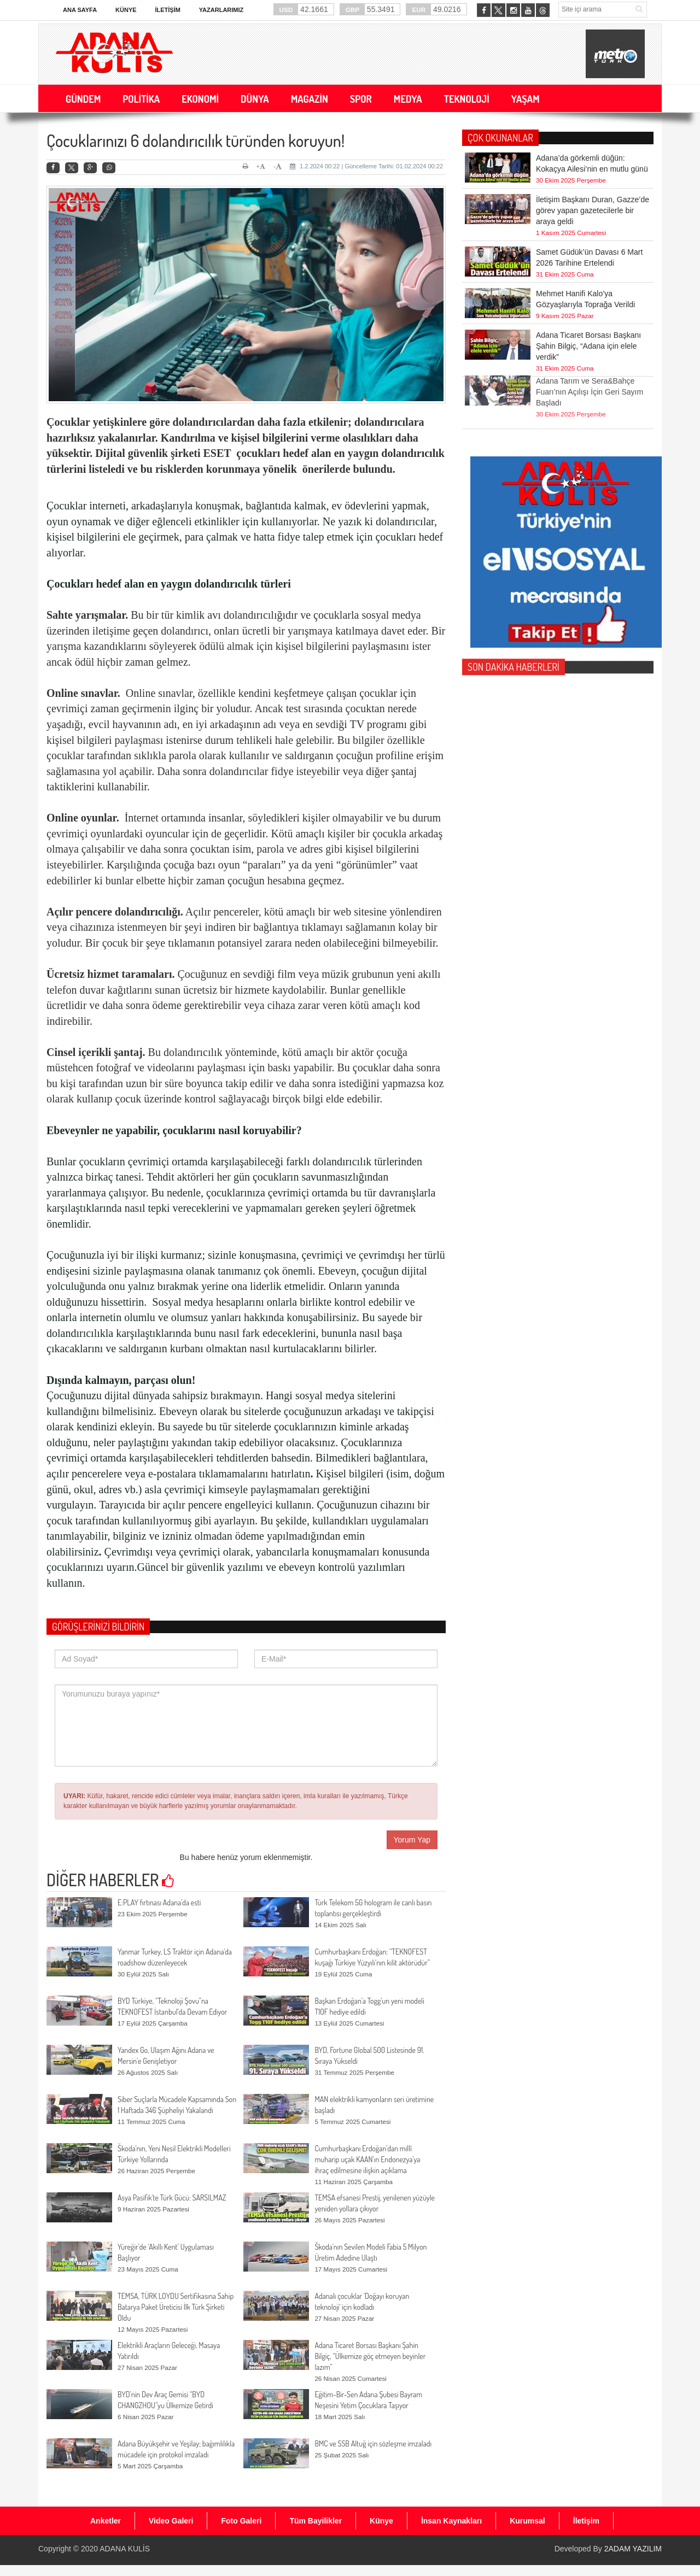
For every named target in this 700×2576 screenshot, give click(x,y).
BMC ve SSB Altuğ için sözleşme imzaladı (372, 2443)
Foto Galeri (241, 2520)
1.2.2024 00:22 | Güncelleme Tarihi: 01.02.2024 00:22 (366, 166)
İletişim (167, 10)
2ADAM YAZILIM (633, 2548)
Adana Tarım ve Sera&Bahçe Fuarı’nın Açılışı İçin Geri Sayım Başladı (589, 369)
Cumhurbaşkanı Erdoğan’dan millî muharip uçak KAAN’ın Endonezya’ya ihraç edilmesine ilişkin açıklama (367, 2159)
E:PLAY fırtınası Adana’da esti (159, 1902)
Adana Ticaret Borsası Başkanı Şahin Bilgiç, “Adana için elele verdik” (588, 346)
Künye (126, 10)
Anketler (105, 2520)
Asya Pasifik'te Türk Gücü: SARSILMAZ (172, 2197)
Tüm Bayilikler (315, 2520)
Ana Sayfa (80, 10)
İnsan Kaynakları (451, 2520)
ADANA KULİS (125, 2548)
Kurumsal (527, 2520)
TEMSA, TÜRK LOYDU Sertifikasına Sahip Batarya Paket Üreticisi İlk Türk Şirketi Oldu (176, 2306)
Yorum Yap (412, 1839)
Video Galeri (171, 2520)
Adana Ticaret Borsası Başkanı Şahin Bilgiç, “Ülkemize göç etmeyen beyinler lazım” (369, 2356)
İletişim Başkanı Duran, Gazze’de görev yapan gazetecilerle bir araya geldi (592, 210)
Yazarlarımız (221, 10)
